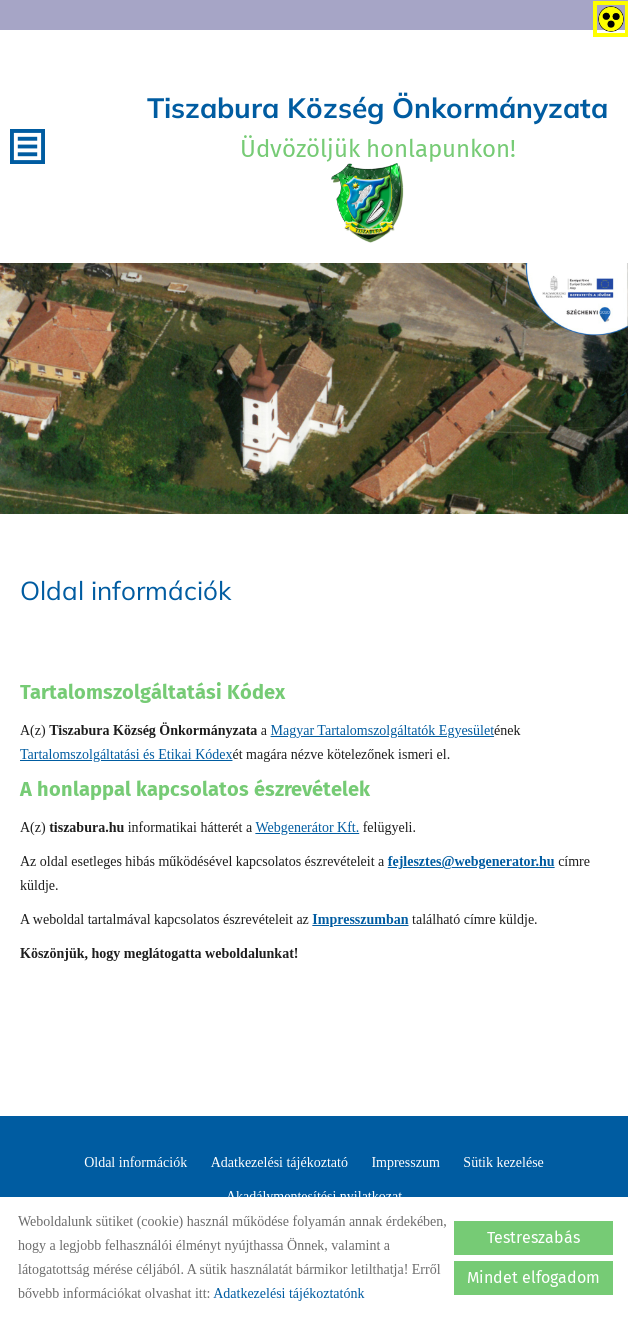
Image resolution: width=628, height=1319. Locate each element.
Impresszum (405, 1162)
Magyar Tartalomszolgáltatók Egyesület (382, 730)
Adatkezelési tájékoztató (279, 1162)
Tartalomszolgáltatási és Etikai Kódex (126, 754)
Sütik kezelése (503, 1162)
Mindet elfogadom (533, 1277)
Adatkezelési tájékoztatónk (288, 1293)
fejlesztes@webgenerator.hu (471, 861)
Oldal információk (135, 1162)
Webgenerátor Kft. (307, 827)
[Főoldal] (367, 203)
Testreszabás (533, 1237)
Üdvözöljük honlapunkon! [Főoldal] (377, 126)
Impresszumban (360, 919)
